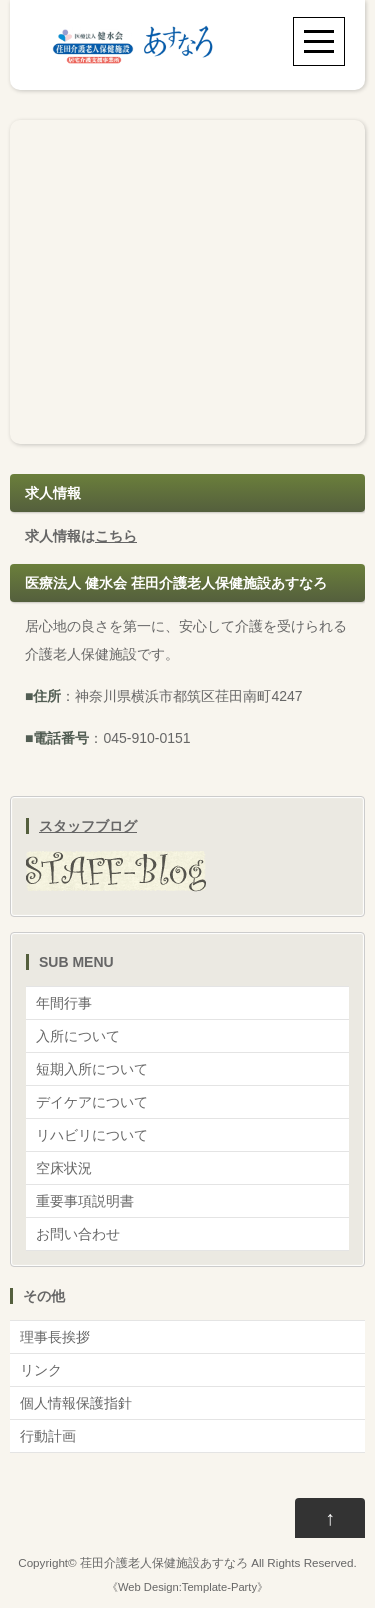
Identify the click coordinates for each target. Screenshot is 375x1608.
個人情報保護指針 (76, 1403)
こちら (116, 536)
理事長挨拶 (55, 1337)
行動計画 (48, 1436)
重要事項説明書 (85, 1201)
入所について (78, 1036)
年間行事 (64, 1003)
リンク (41, 1370)
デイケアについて (92, 1102)
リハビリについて (92, 1135)
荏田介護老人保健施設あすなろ (164, 1562)
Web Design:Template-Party (187, 1587)
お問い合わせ (78, 1234)
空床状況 (64, 1168)
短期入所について (92, 1069)
